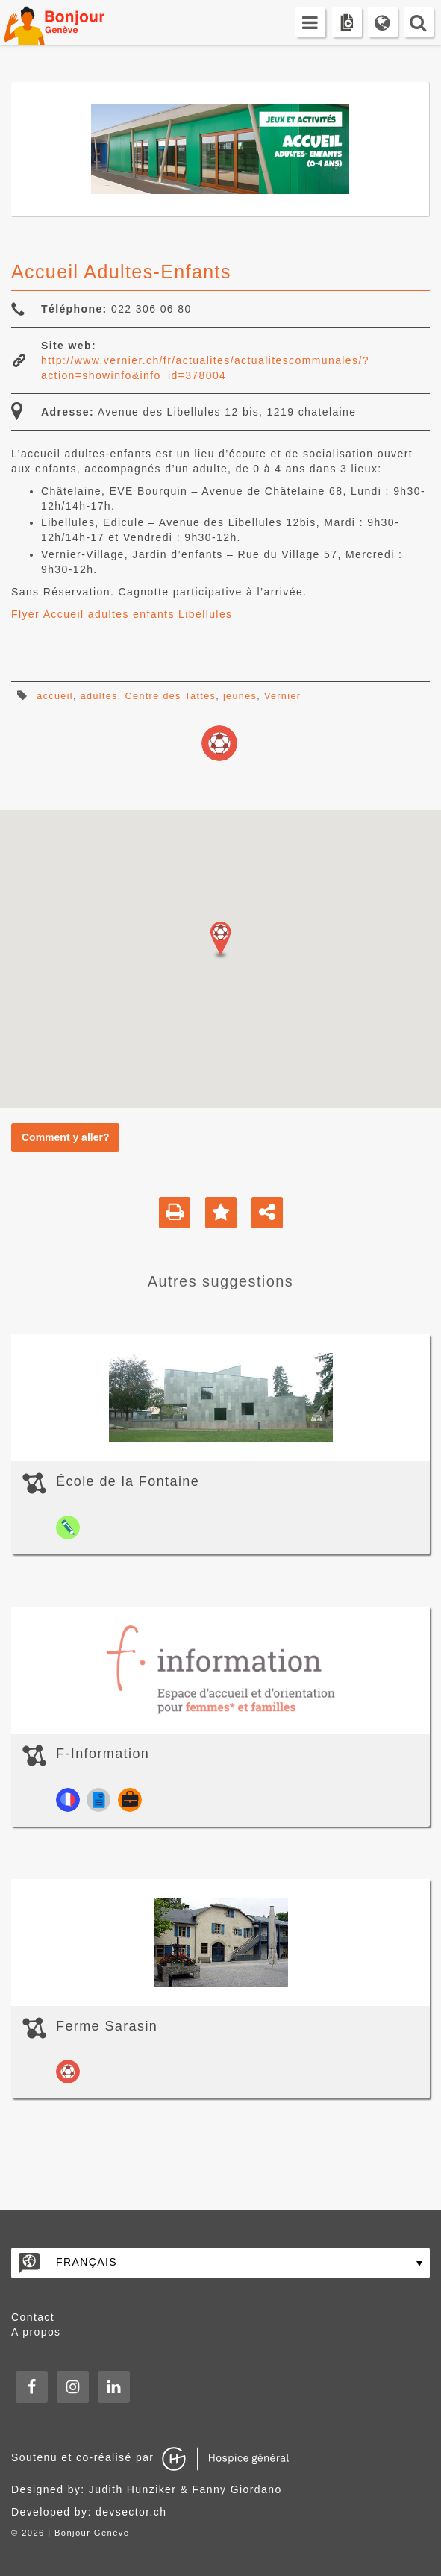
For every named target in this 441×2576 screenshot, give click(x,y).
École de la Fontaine (127, 1481)
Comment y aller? (65, 1137)
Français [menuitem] (86, 2262)
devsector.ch (131, 2512)
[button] (221, 940)
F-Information (102, 1753)
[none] (220, 2263)
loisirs (219, 743)
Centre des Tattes (170, 696)
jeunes (240, 696)
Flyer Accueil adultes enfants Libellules (121, 614)
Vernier (282, 696)
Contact (32, 2317)
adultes (99, 696)
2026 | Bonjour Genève (75, 2532)
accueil (55, 696)
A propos (35, 2332)
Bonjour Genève (71, 22)
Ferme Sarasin (106, 2026)
